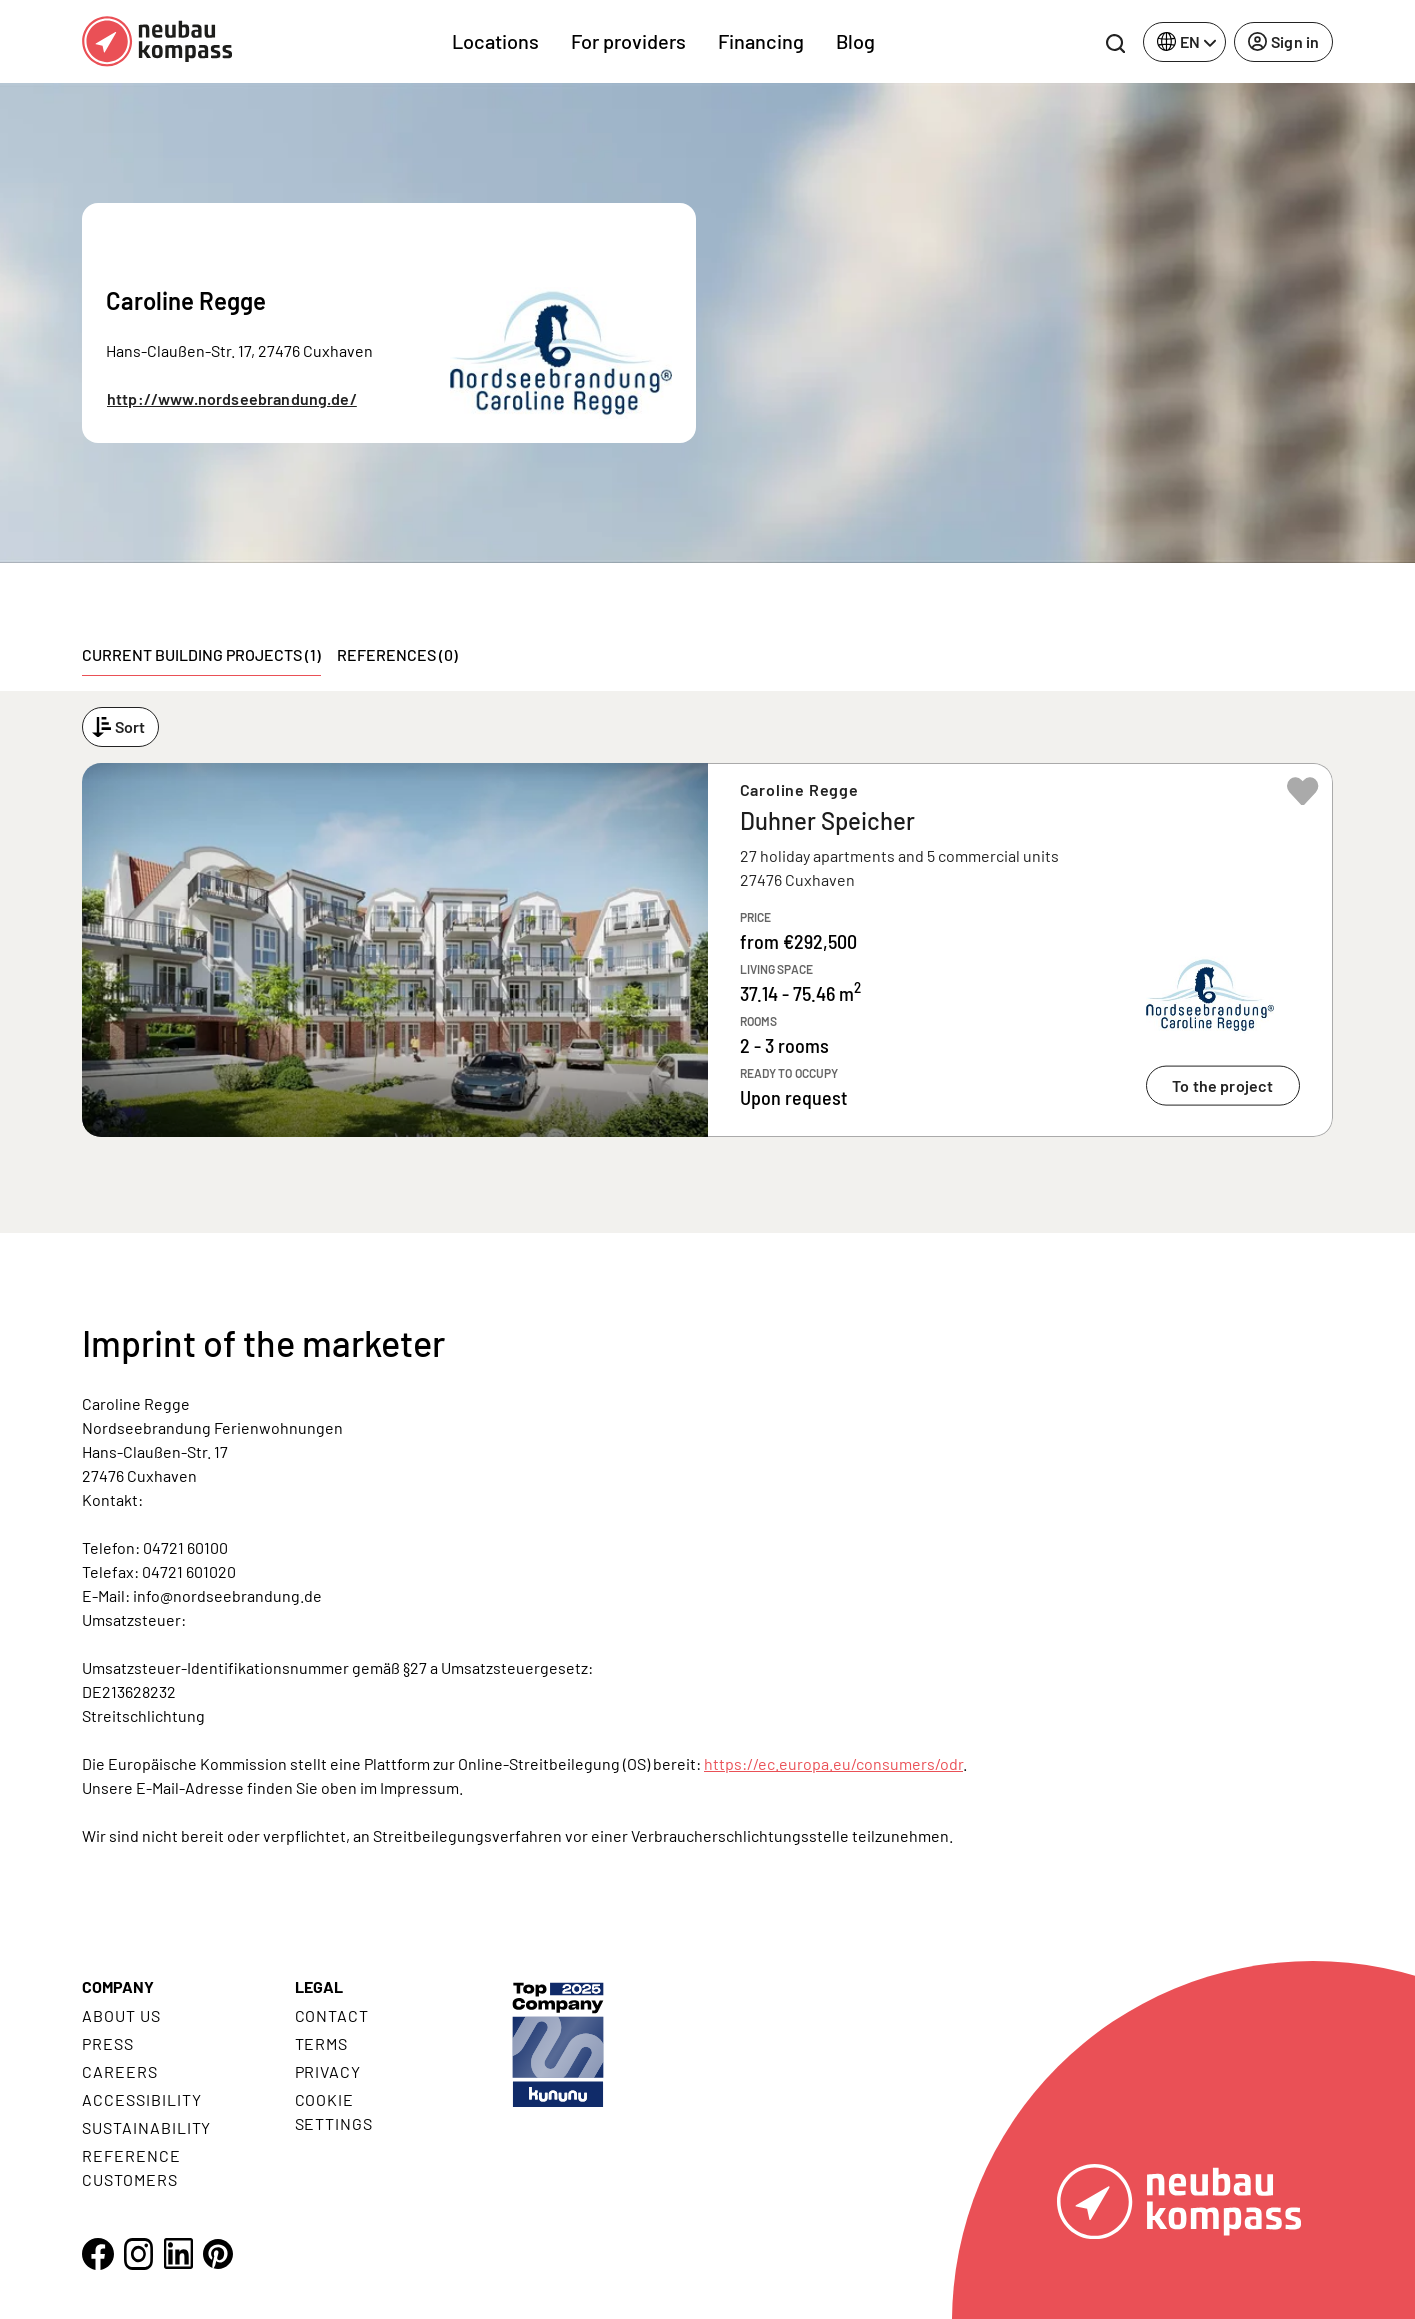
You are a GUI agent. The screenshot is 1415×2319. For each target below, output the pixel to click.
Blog (855, 41)
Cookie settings (334, 2111)
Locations (495, 41)
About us (121, 2015)
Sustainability (146, 2127)
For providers (628, 41)
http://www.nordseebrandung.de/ (232, 398)
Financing (761, 41)
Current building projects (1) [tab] (201, 654)
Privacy (328, 2071)
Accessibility (141, 2099)
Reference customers (131, 2167)
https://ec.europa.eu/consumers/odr (833, 1763)
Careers (120, 2071)
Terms (322, 2043)
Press (108, 2043)
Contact (332, 2015)
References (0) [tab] (397, 654)
